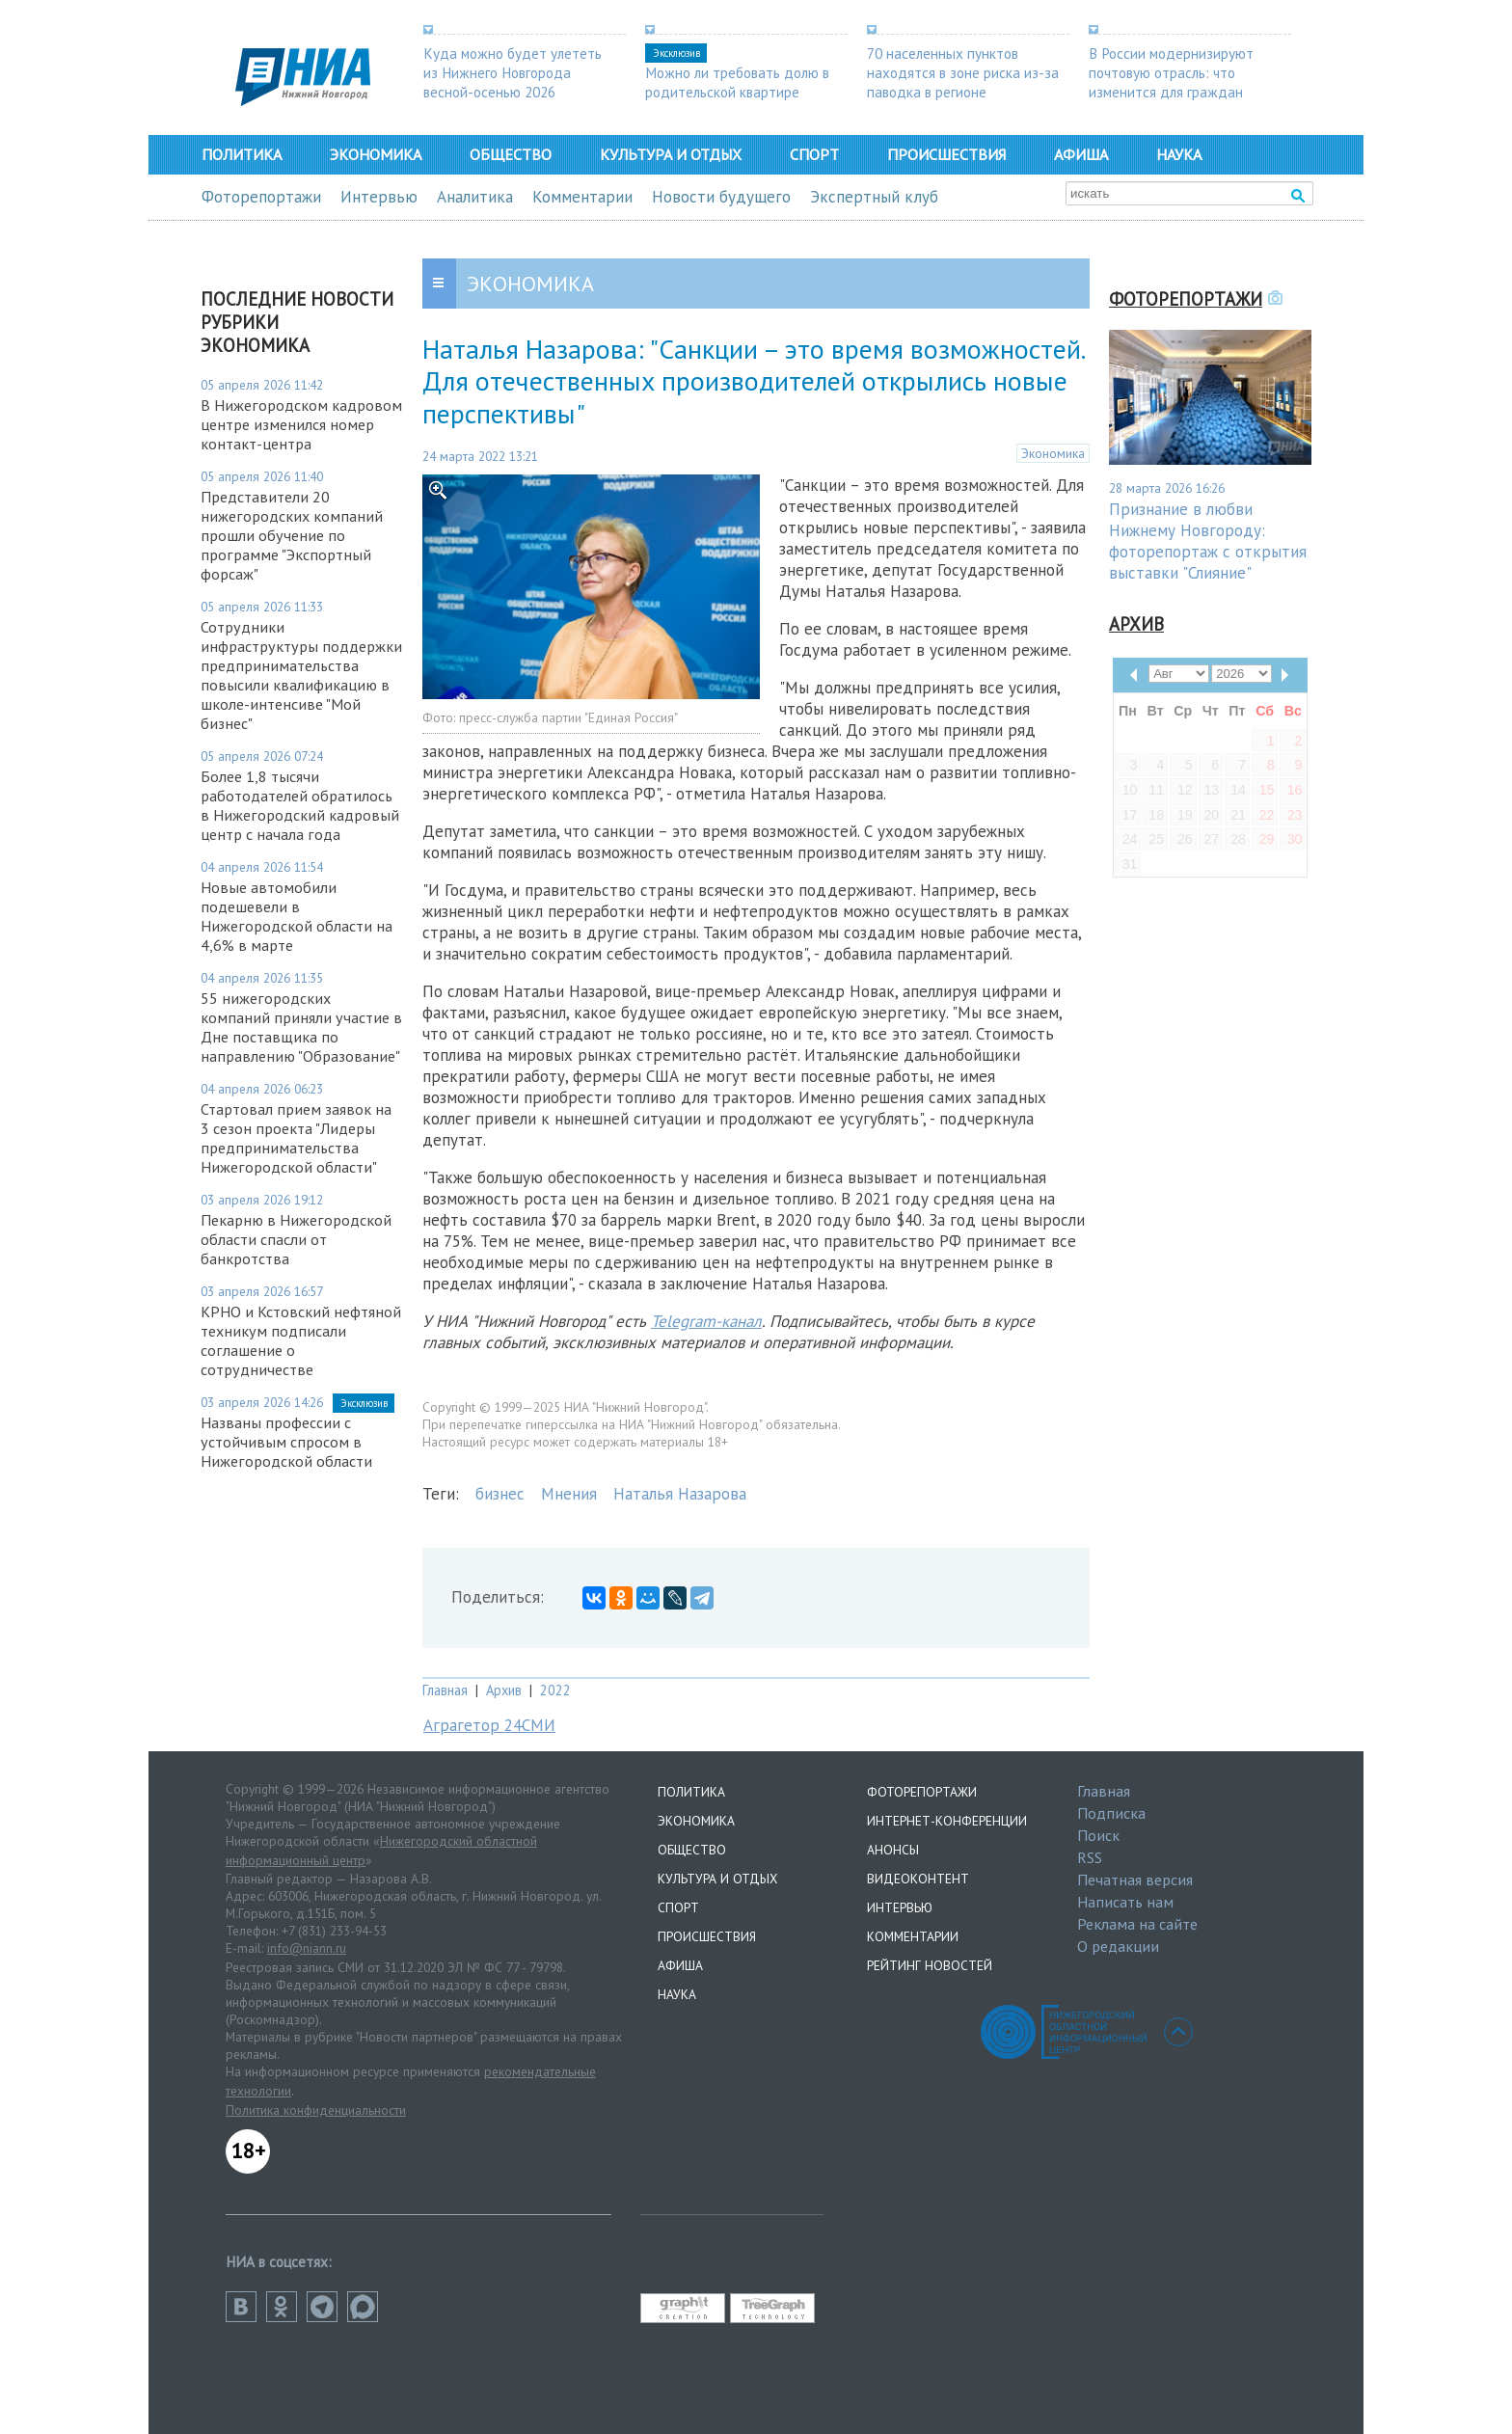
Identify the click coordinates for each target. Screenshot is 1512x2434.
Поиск (1098, 1835)
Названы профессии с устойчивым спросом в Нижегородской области (286, 1442)
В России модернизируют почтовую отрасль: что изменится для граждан (1171, 72)
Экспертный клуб (874, 196)
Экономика (375, 154)
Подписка (1111, 1813)
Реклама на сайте (1137, 1924)
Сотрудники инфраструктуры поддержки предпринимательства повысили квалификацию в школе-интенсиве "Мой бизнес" (301, 675)
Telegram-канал (706, 1321)
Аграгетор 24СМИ (489, 1725)
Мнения (569, 1493)
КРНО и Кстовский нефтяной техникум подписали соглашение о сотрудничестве (301, 1340)
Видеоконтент (918, 1878)
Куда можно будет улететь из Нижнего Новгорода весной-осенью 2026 (512, 72)
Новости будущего (721, 196)
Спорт (814, 154)
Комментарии (582, 196)
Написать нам (1125, 1901)
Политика (242, 154)
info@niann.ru (306, 1948)
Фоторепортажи (261, 196)
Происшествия (946, 154)
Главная (445, 1690)
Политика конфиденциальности (316, 2110)
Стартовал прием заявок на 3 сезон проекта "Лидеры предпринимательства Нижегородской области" (296, 1137)
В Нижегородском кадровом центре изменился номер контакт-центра (301, 424)
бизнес (500, 1493)
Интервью (379, 196)
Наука (1179, 154)
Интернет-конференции (947, 1820)
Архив (504, 1690)
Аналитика (475, 196)
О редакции (1118, 1946)
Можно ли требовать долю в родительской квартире (737, 82)
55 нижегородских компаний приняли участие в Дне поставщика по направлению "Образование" (301, 1027)
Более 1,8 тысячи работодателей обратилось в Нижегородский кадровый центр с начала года (300, 805)
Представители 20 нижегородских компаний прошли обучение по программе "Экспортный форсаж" (292, 535)
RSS (1089, 1857)
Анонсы (893, 1849)
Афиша (1081, 154)
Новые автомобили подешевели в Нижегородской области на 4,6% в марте (296, 916)
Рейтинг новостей (929, 1965)
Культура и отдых (671, 154)
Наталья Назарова (679, 1493)
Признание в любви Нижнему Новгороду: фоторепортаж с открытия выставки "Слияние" (1208, 541)
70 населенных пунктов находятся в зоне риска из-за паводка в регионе (963, 72)
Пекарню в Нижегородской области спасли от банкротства (296, 1239)
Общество (511, 154)
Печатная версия (1135, 1879)
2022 (555, 1690)
